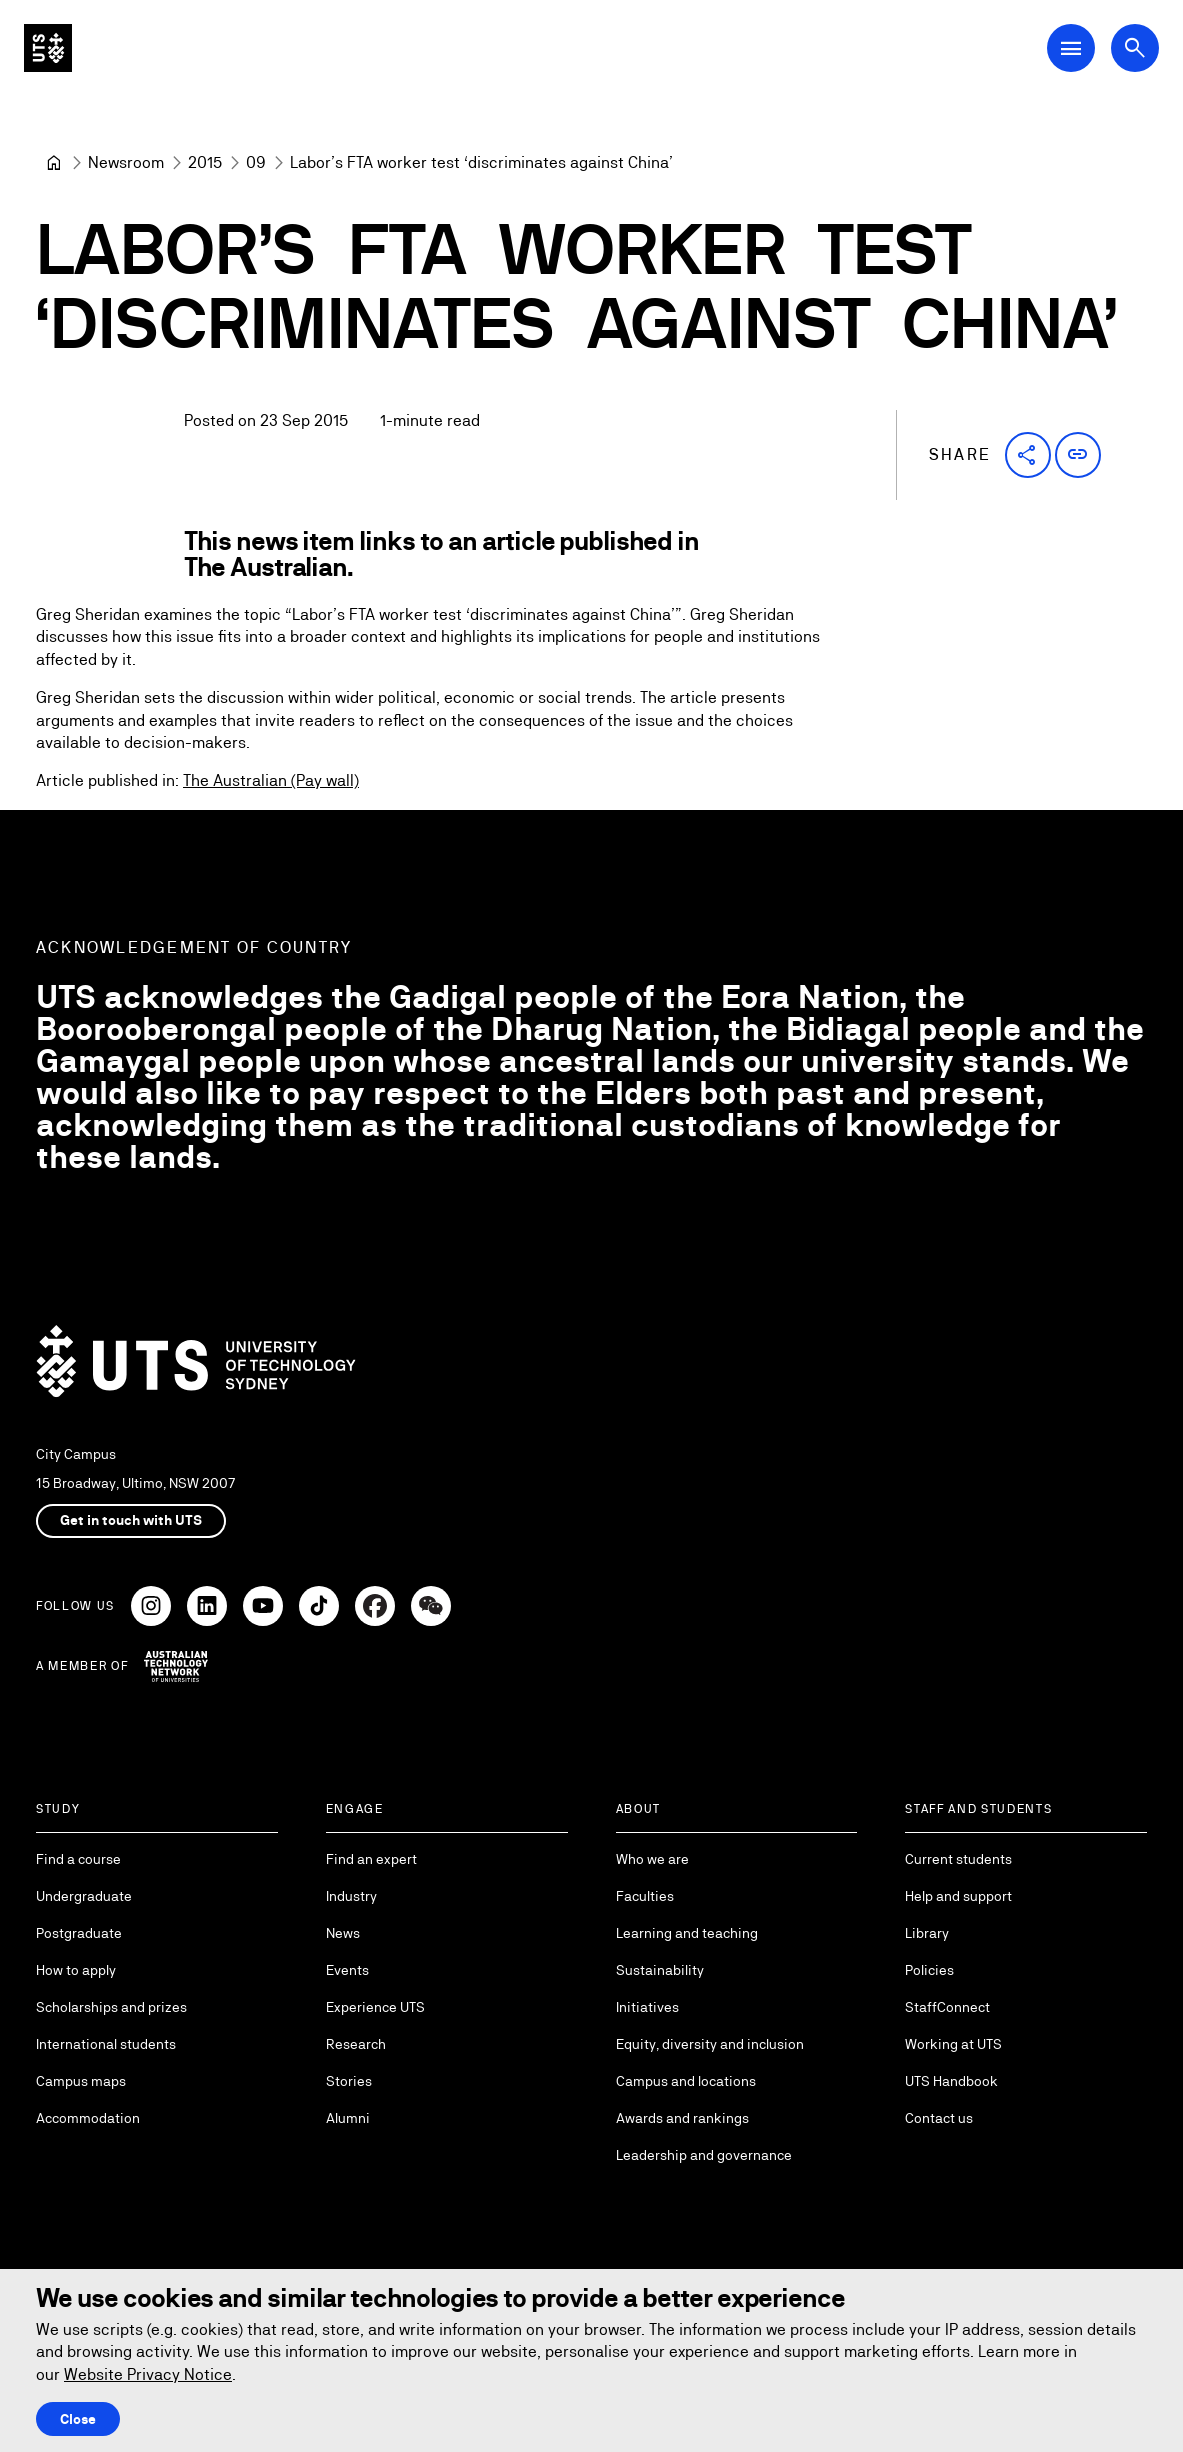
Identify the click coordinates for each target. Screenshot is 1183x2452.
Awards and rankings (682, 2118)
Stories (349, 2081)
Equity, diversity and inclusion (710, 2044)
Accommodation (88, 2118)
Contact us (939, 2118)
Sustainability (660, 1970)
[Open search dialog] (1135, 48)
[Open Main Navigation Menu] (1071, 48)
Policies (929, 1970)
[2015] (205, 163)
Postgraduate (79, 1933)
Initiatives (647, 2007)
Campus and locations (686, 2081)
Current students (958, 1859)
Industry (351, 1896)
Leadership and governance (704, 2155)
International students (106, 2044)
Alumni (348, 2118)
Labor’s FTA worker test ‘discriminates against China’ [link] (481, 162)
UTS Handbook (951, 2081)
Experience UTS (375, 2007)
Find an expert (371, 1859)
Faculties (645, 1896)
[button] (1028, 455)
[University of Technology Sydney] (54, 163)
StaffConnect (947, 2007)
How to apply (76, 1970)
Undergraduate (84, 1896)
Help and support (958, 1896)
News (343, 1933)
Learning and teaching (687, 1933)
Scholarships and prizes (111, 2007)
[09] (256, 163)
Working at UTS (953, 2044)
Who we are (652, 1859)
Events (347, 1970)
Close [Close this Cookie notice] (78, 2419)
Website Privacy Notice (148, 2374)
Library (927, 1933)
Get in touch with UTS (131, 1520)
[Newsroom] (126, 163)
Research (356, 2044)
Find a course (78, 1859)
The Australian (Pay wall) (271, 781)
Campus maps (81, 2081)
